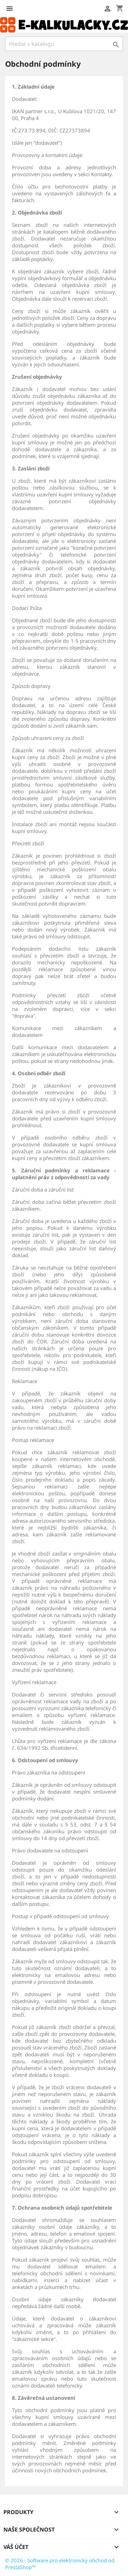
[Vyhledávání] (64, 44)
